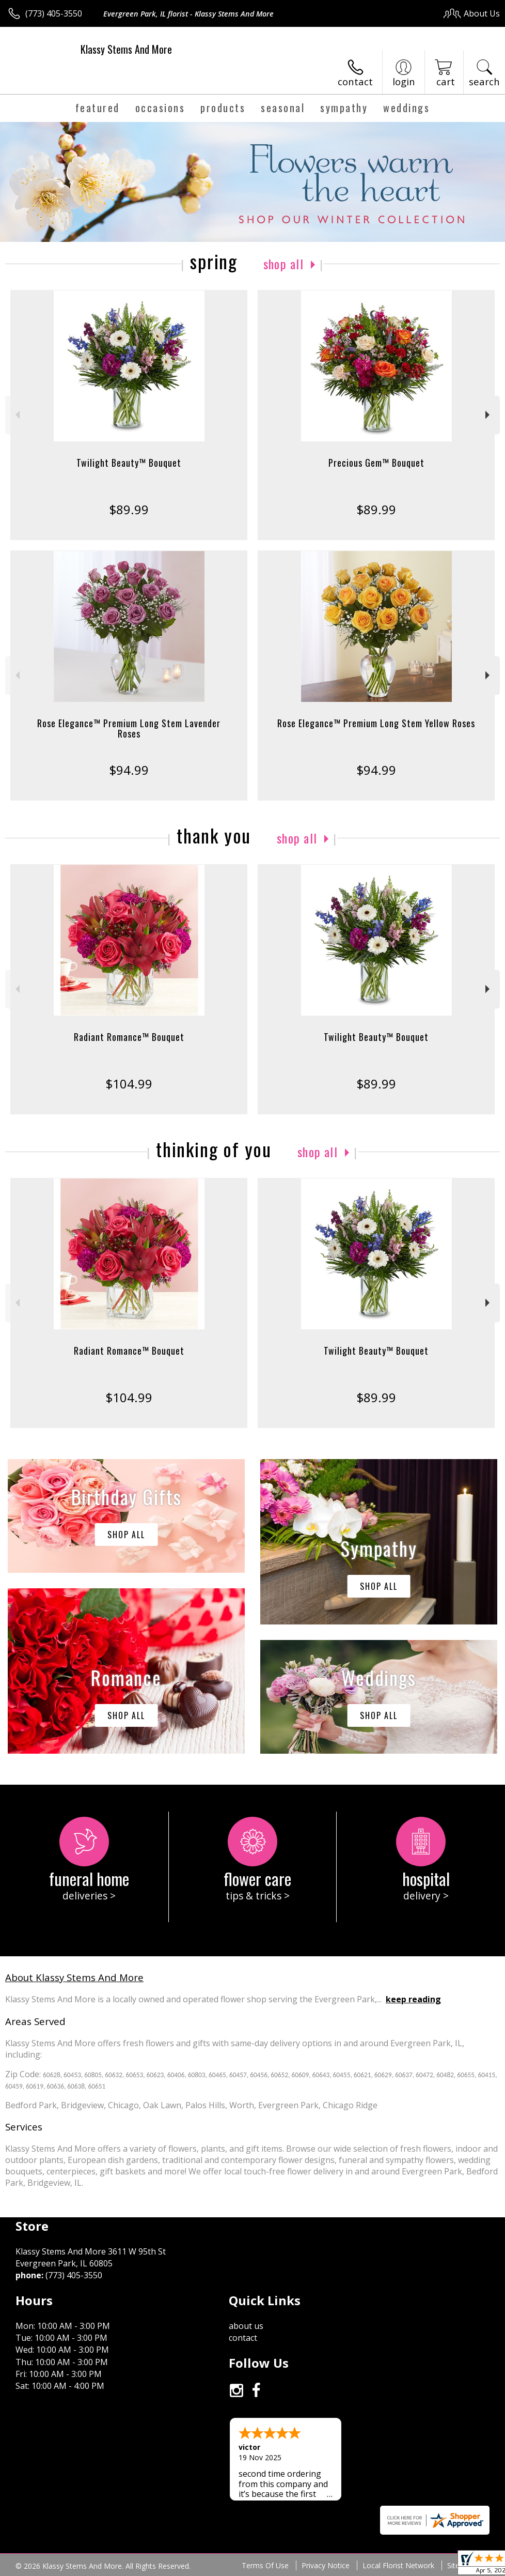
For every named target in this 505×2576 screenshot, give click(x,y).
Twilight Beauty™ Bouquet (128, 462)
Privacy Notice (326, 2565)
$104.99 (128, 1083)
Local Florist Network (398, 2565)
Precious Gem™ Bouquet (376, 462)
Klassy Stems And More (126, 49)
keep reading (413, 1999)
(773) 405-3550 (53, 13)
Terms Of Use (265, 2565)
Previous (16, 414)
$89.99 (129, 509)
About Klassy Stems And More (74, 1977)
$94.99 (129, 769)
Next (489, 414)
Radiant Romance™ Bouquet (129, 1037)
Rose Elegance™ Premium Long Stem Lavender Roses (128, 728)
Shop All (283, 263)
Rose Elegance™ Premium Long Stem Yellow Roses (376, 723)
